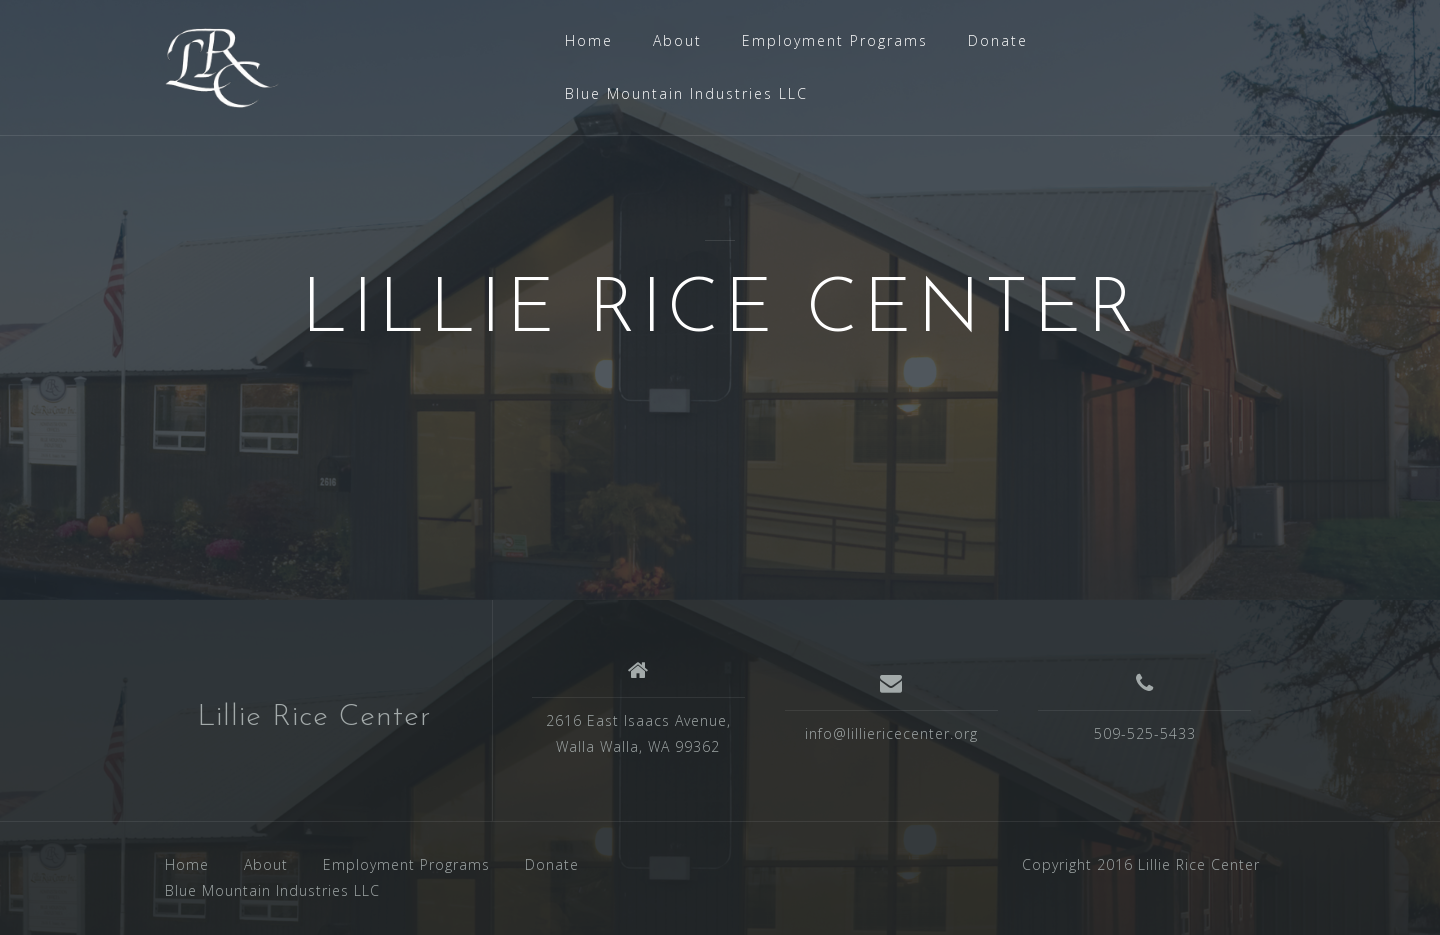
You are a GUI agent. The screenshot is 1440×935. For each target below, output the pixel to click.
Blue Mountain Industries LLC (686, 93)
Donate (998, 40)
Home (589, 40)
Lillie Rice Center (314, 717)
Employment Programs (835, 40)
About (677, 40)
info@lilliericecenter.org (891, 733)
